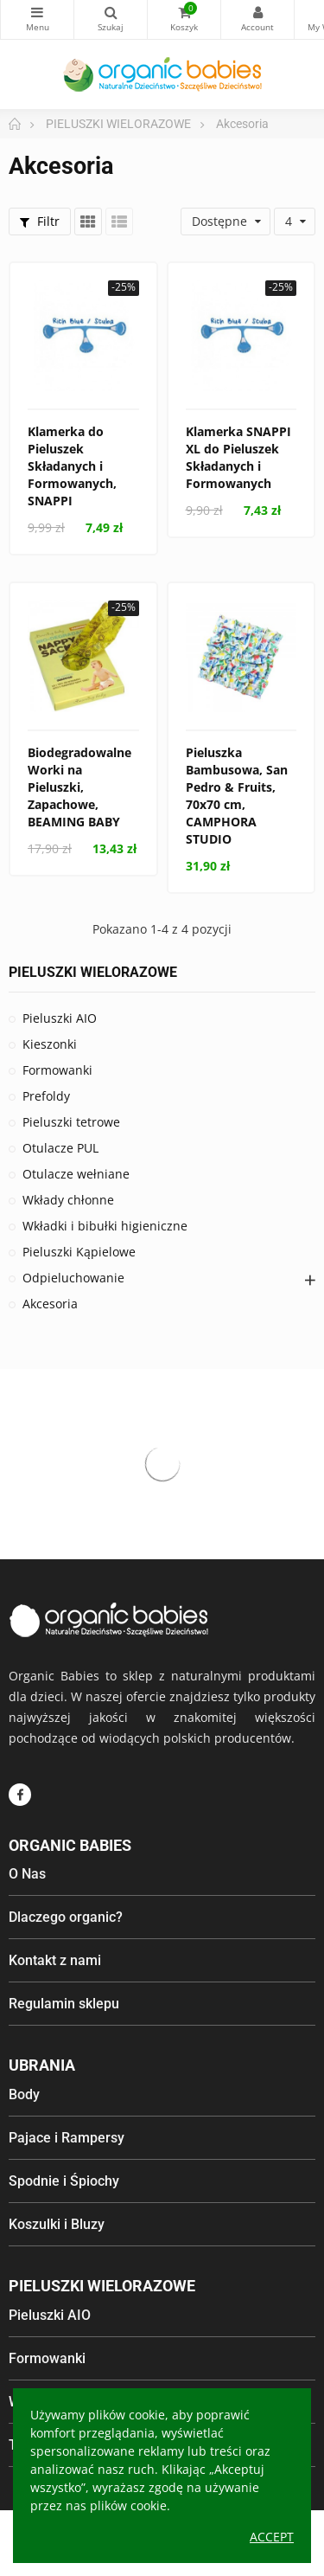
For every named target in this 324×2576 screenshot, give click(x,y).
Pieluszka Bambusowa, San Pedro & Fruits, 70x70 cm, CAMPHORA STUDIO (237, 795)
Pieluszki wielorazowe (102, 2286)
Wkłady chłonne (68, 1200)
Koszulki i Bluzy (57, 2224)
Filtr (40, 221)
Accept (272, 2536)
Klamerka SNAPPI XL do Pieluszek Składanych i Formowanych (238, 457)
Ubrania (42, 2065)
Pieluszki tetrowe (71, 1122)
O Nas (27, 1874)
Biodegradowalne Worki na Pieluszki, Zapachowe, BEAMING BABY (79, 787)
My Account (257, 12)
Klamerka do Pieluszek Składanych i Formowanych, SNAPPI (72, 466)
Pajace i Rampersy (66, 2138)
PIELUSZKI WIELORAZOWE (93, 972)
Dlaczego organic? (66, 1917)
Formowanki (57, 1070)
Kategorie (37, 12)
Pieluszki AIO (59, 1018)
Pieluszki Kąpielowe (79, 1251)
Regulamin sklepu (64, 2003)
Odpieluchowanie (73, 1277)
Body (24, 2094)
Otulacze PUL (60, 1148)
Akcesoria (50, 1303)
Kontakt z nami (55, 1960)
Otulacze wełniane (76, 1174)
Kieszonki (49, 1044)
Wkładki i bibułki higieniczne (104, 1225)
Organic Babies (70, 1845)
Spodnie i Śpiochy (64, 2181)
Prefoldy (46, 1096)
